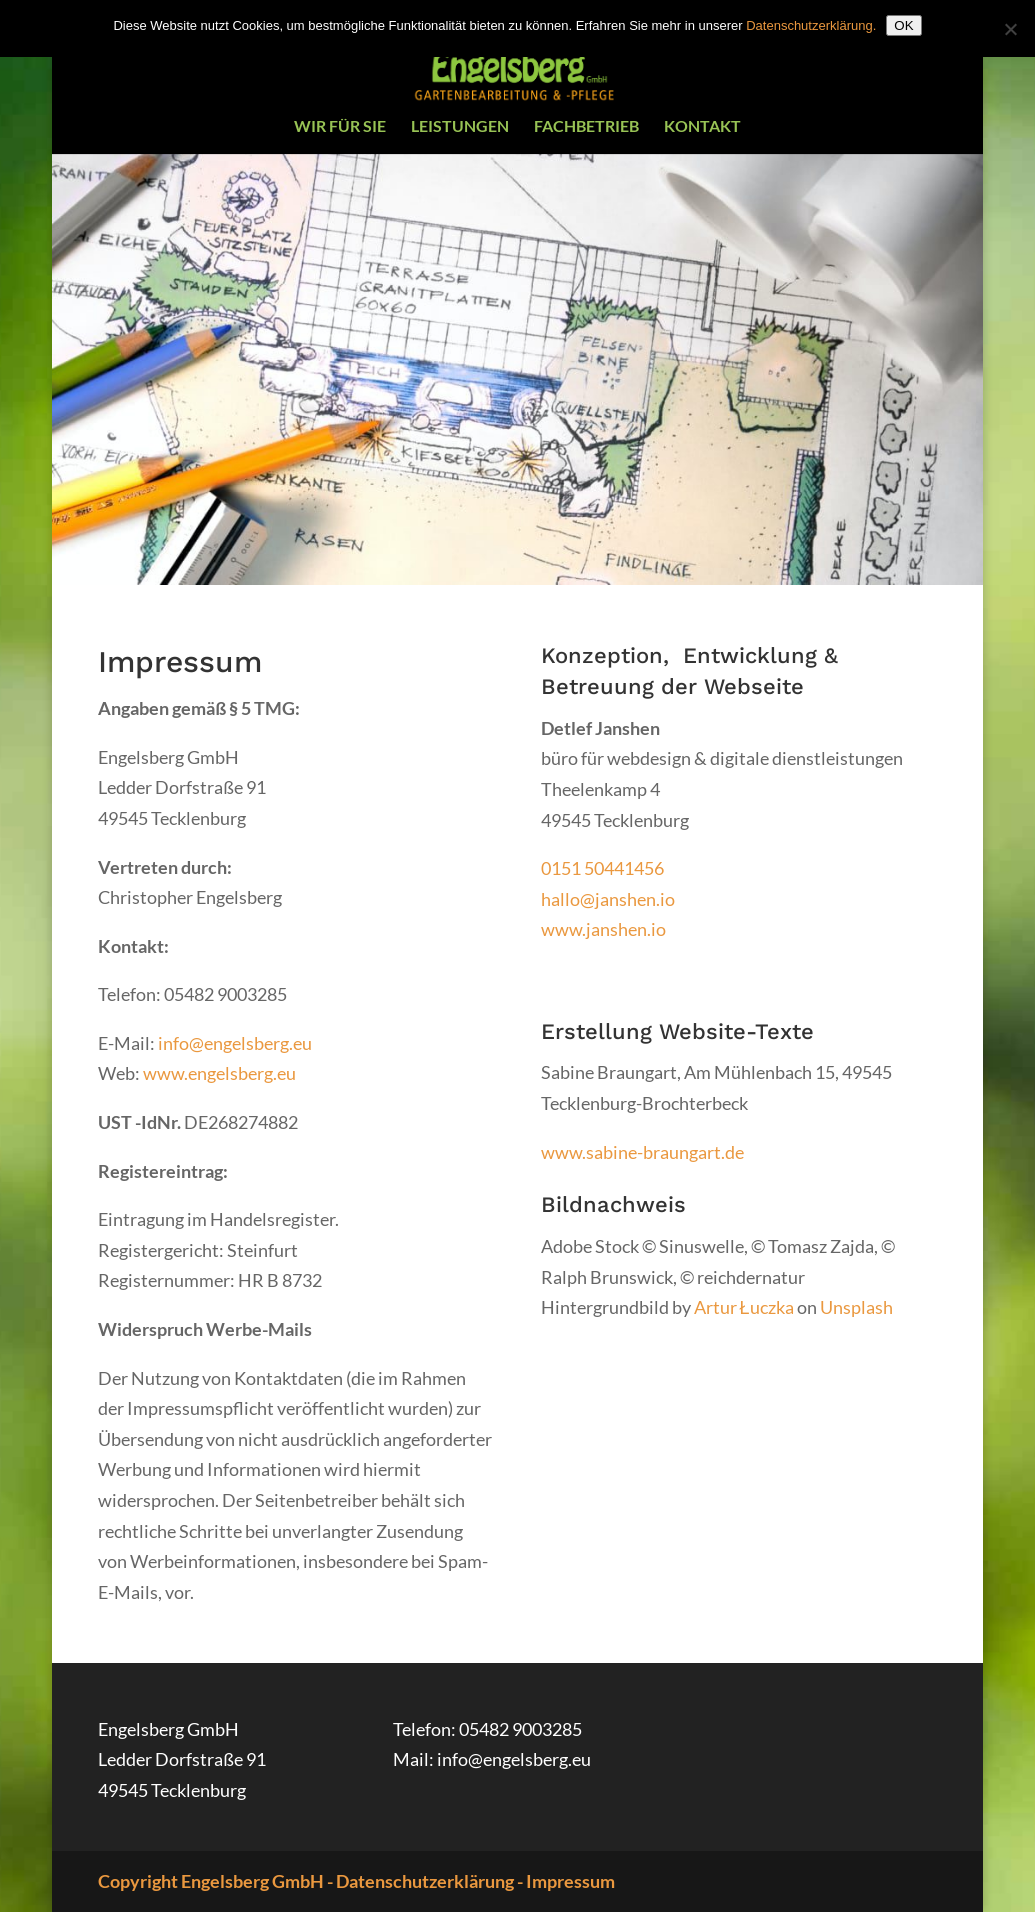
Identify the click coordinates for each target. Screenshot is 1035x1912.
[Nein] (1010, 29)
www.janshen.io (603, 929)
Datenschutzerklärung (425, 1881)
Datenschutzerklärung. (811, 25)
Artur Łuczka (744, 1307)
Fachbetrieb (586, 127)
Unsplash (856, 1307)
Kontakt (702, 127)
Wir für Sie (340, 127)
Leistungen (460, 127)
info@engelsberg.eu (235, 1043)
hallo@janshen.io (608, 899)
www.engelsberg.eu (219, 1073)
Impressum (570, 1881)
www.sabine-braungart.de (642, 1152)
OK (903, 25)
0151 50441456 (602, 868)
